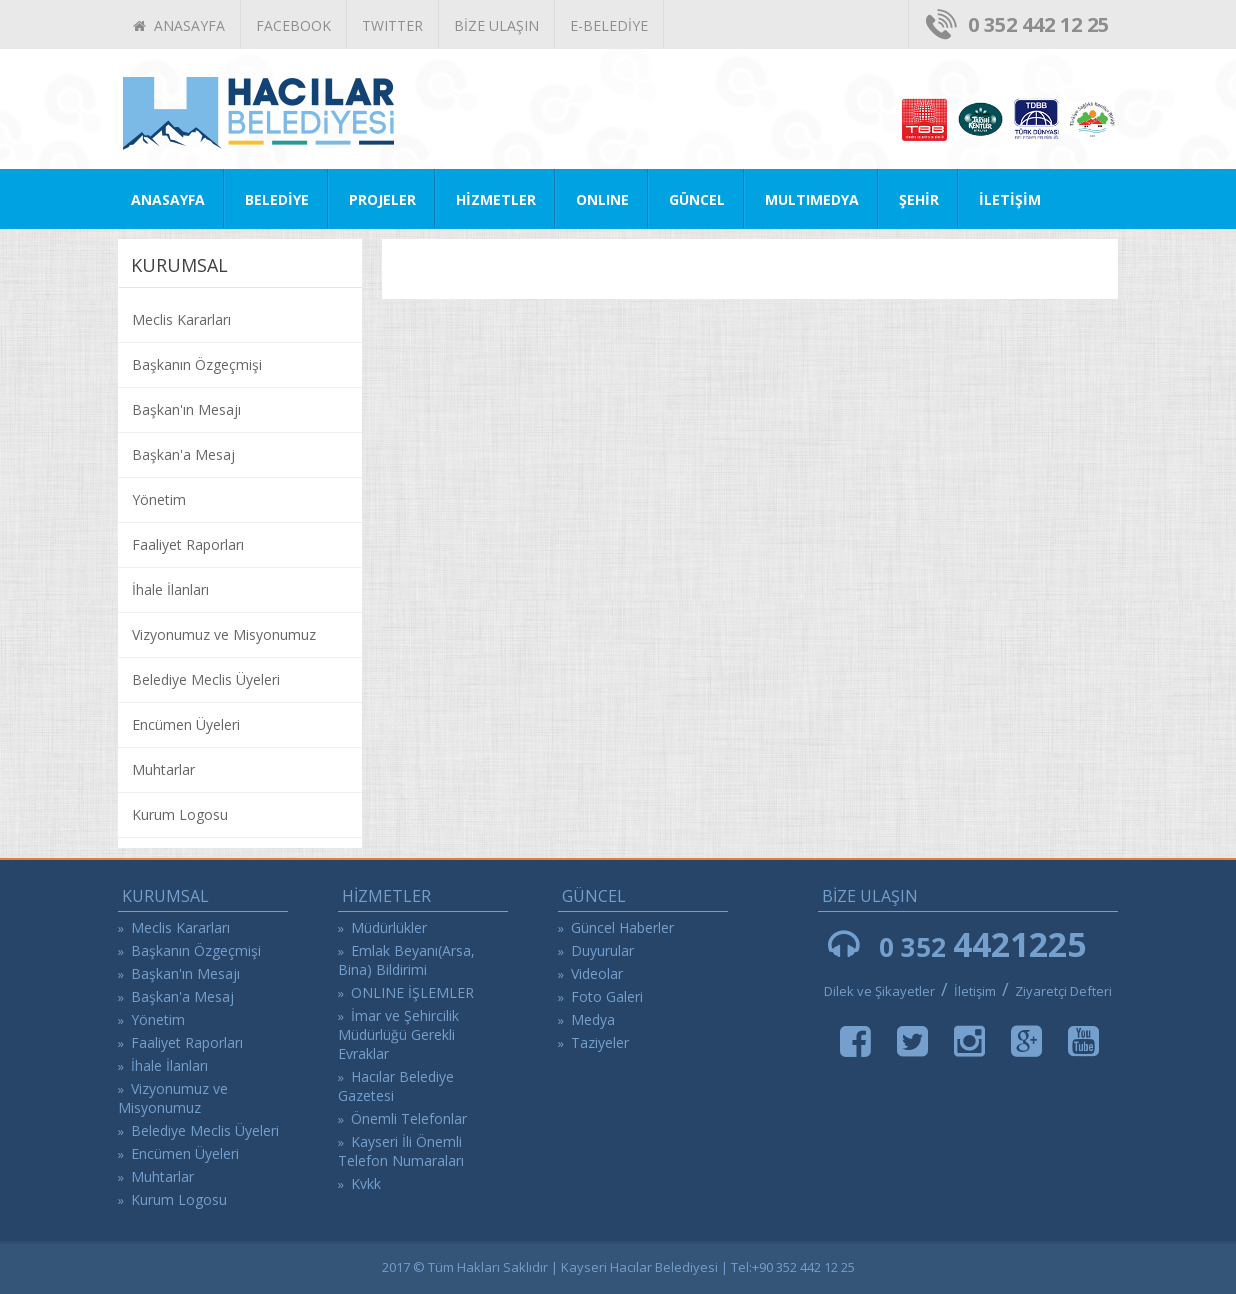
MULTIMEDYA (812, 199)
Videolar (597, 973)
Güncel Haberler (622, 927)
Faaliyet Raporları (188, 544)
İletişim (976, 991)
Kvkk (366, 1183)
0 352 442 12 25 (1038, 24)
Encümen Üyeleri (186, 724)
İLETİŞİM (1010, 199)
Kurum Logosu (180, 814)
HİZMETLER (496, 199)
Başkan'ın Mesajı (186, 409)
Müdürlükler (389, 927)
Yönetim (159, 499)
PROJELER (382, 199)
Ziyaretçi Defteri (1063, 991)
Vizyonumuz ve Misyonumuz (224, 634)
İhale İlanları (170, 589)
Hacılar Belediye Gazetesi (396, 1086)
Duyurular (602, 950)
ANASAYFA (179, 25)
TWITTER (392, 25)
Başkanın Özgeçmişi (197, 364)
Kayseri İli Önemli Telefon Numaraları (401, 1151)
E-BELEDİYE (609, 25)
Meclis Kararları (181, 319)
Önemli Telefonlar (409, 1118)
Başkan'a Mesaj (183, 454)
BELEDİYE (277, 199)
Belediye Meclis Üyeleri (206, 679)
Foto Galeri (607, 996)
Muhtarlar (163, 769)
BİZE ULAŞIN (496, 25)
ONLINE (602, 199)
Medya (593, 1019)
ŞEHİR (919, 199)
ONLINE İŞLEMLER (412, 992)
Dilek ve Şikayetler (879, 991)
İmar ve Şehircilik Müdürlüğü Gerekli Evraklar (398, 1034)
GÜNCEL (697, 199)
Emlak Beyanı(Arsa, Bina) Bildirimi (406, 960)
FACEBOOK (293, 25)
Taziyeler (600, 1042)
